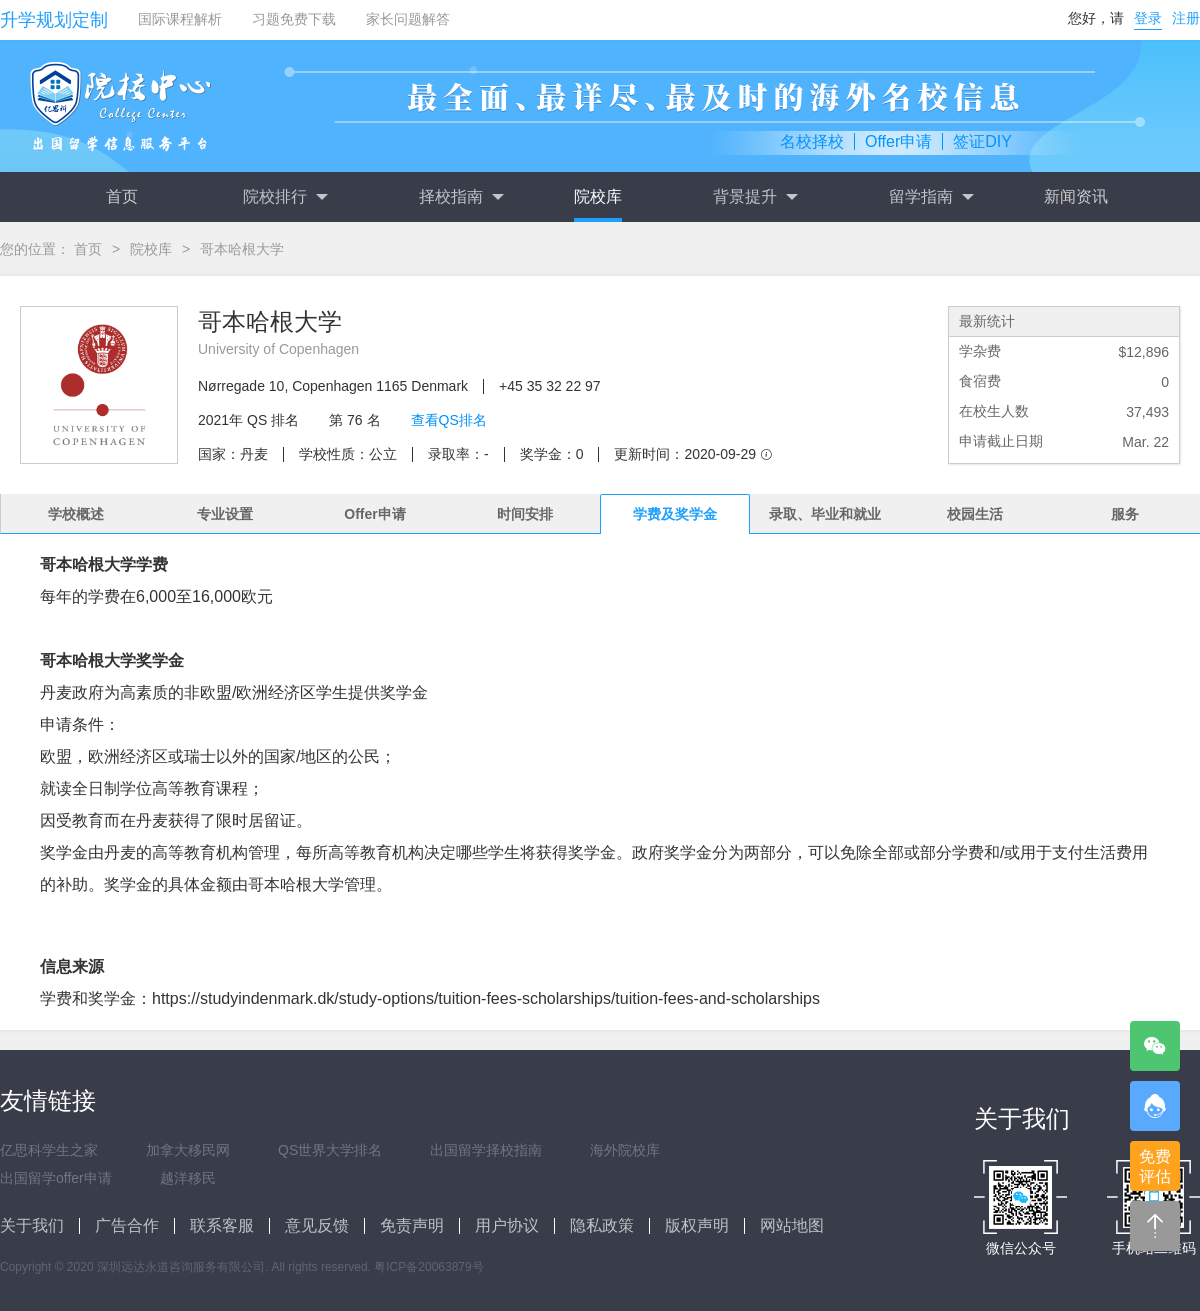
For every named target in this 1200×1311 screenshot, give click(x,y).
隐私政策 (602, 1225)
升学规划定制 (54, 20)
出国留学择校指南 (486, 1150)
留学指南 (931, 197)
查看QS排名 (449, 420)
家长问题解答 (408, 19)
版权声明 (697, 1225)
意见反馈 (317, 1225)
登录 (1148, 18)
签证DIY (982, 141)
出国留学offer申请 (56, 1178)
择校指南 (461, 197)
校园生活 (975, 514)
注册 (1186, 18)
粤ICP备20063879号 (428, 1267)
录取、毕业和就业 (825, 514)
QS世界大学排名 (330, 1150)
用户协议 (507, 1225)
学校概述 (76, 514)
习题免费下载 (294, 19)
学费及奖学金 (675, 514)
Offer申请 (898, 141)
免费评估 (1155, 1166)
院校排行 (285, 197)
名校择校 (812, 141)
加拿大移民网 (188, 1150)
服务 (1125, 514)
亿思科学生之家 (49, 1150)
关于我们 (32, 1225)
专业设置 (225, 514)
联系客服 (222, 1225)
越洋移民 (188, 1178)
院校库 (598, 196)
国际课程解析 (180, 19)
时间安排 (525, 514)
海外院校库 (625, 1150)
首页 (122, 196)
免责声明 (412, 1225)
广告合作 (127, 1225)
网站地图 (792, 1225)
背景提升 (755, 197)
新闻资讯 (1076, 196)
